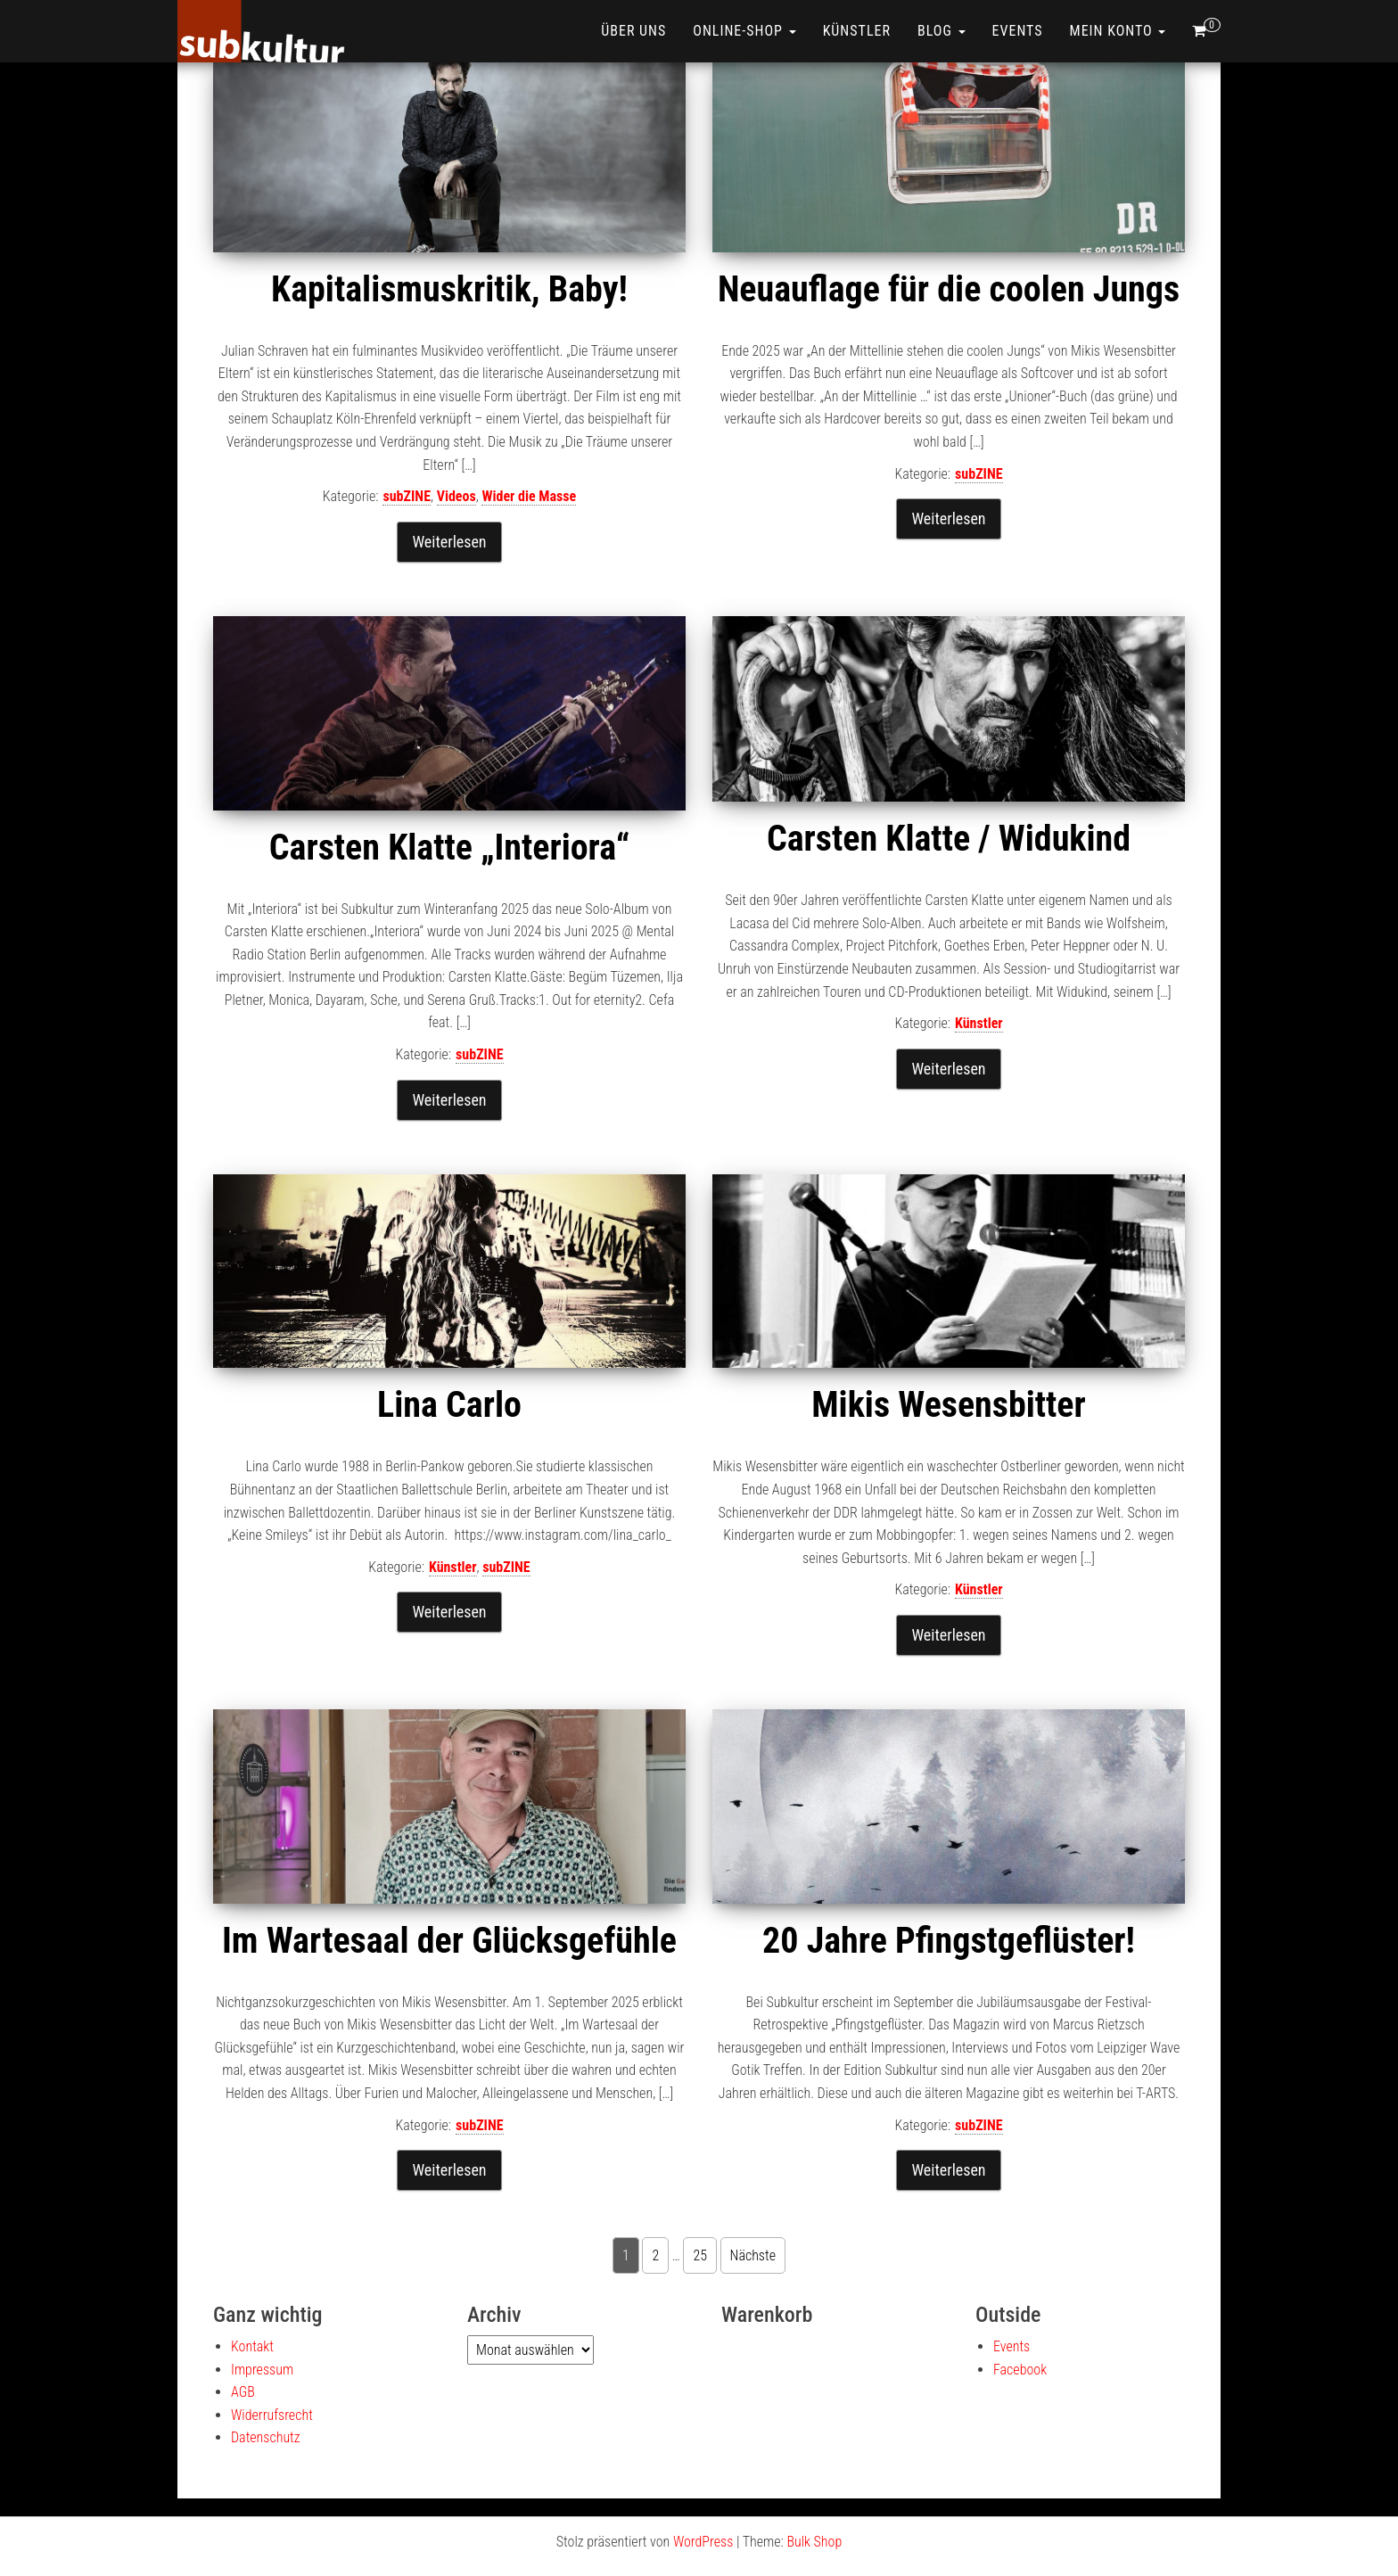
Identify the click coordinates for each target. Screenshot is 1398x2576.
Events (1017, 30)
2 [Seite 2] (655, 2255)
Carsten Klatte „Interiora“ (449, 847)
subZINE (406, 496)
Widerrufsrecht (272, 2415)
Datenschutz (265, 2437)
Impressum (262, 2369)
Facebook (1020, 2369)
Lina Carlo (449, 1405)
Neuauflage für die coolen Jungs (949, 289)
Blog (941, 30)
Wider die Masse (528, 496)
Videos (456, 496)
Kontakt (252, 2346)
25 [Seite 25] (700, 2255)
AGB (243, 2391)
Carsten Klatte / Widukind (949, 839)
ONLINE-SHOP (744, 30)
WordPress (703, 2541)
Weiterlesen (449, 541)
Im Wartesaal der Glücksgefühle (449, 1941)
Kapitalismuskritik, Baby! (449, 289)
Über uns (633, 30)
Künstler (857, 30)
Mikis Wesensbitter (948, 1405)
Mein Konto (1118, 30)
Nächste (753, 2255)
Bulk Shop (814, 2541)
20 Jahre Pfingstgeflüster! (948, 1941)
